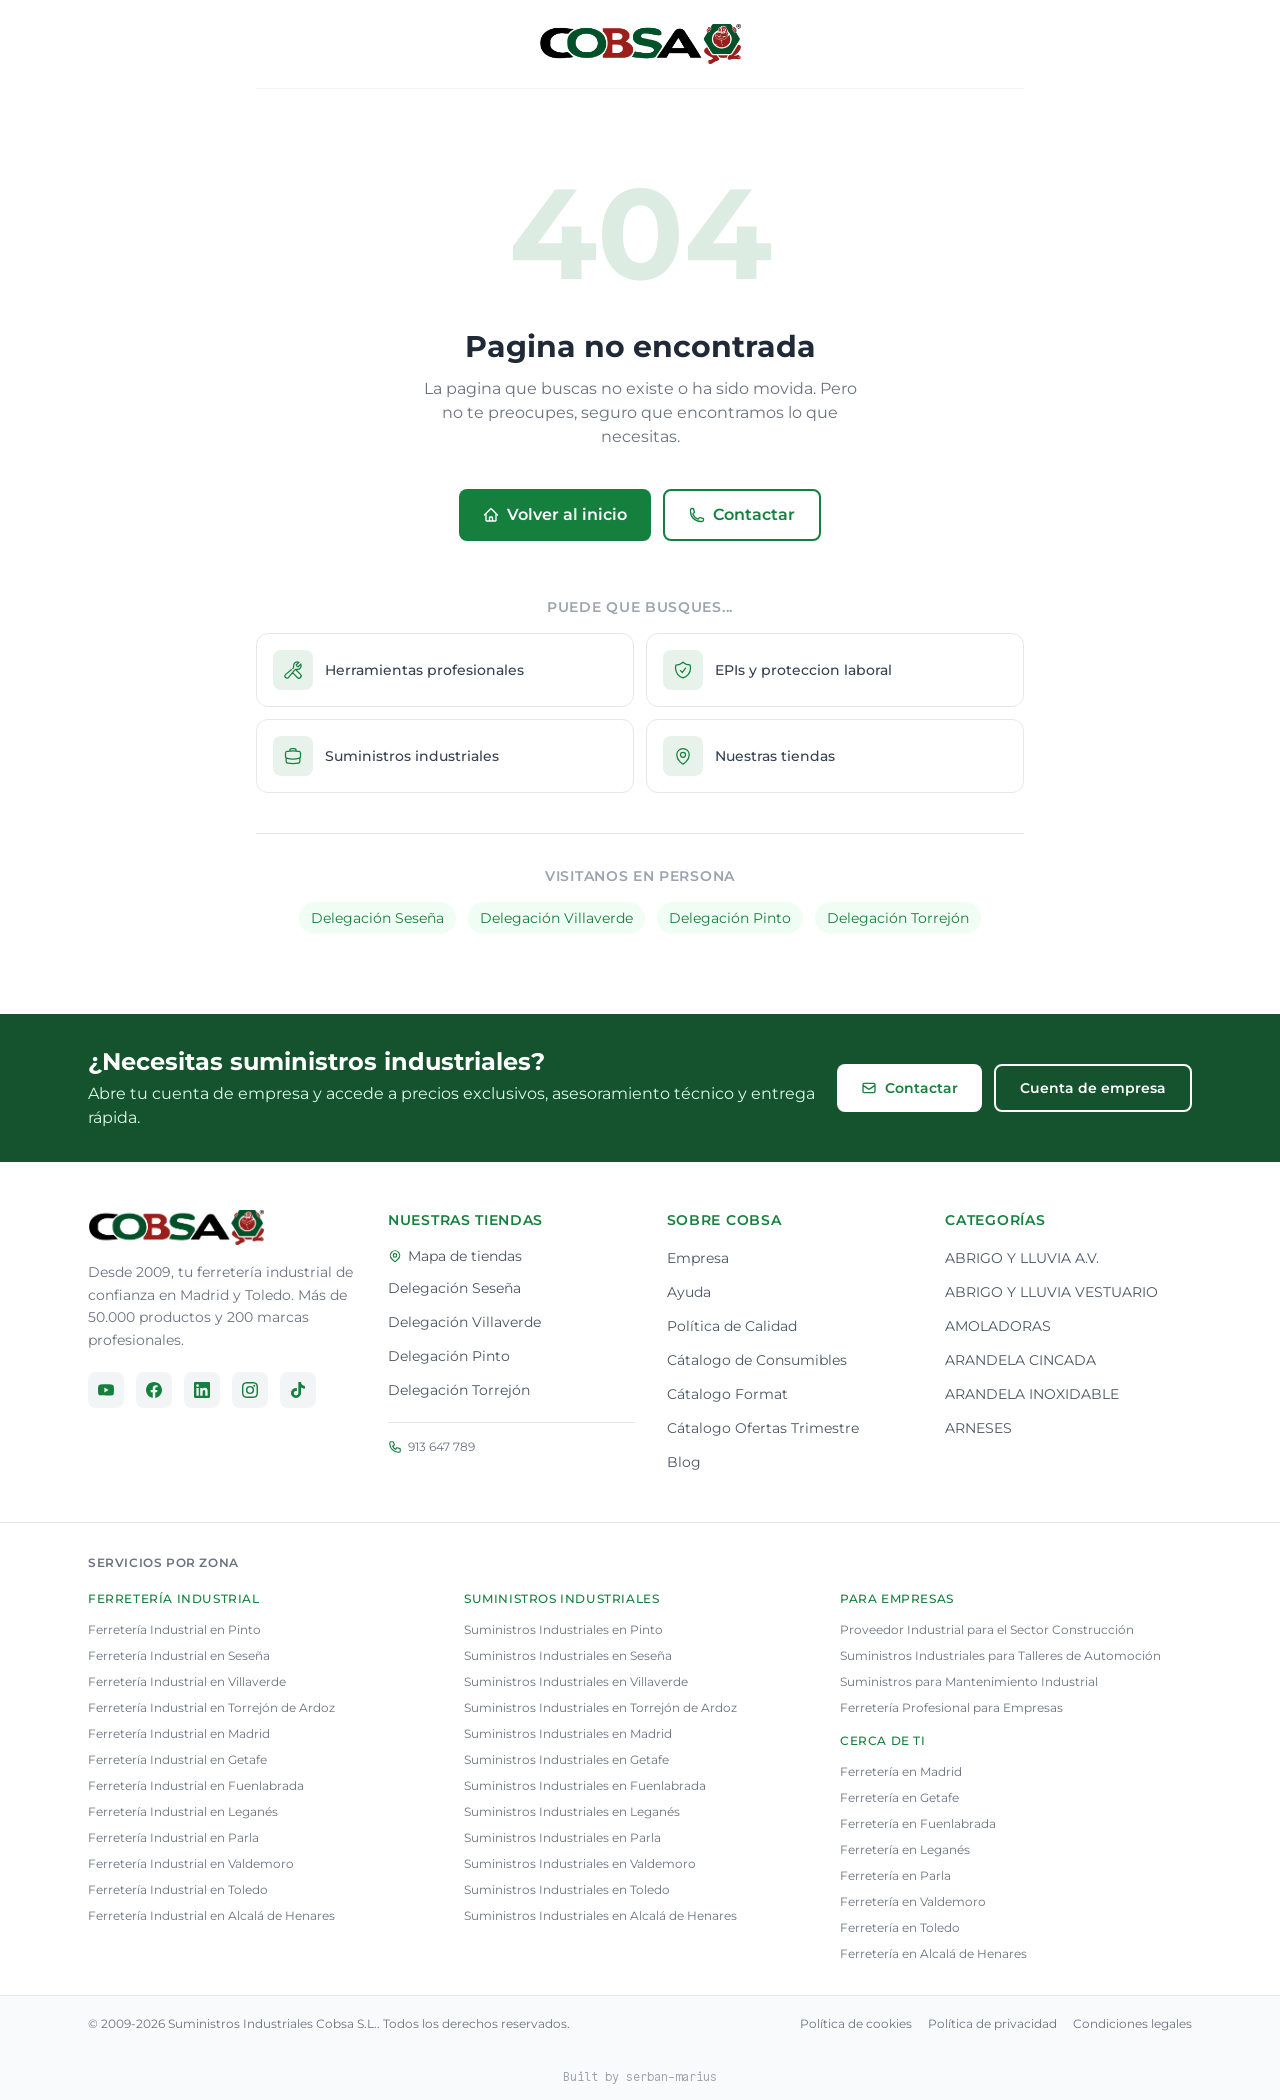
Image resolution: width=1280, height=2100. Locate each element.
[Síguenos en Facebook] (154, 1390)
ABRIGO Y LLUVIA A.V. (1022, 1258)
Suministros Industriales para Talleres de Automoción (1000, 1655)
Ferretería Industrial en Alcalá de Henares (211, 1915)
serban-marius (671, 2076)
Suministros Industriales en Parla (562, 1837)
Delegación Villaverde (556, 918)
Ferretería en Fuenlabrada (918, 1823)
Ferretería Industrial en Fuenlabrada (196, 1785)
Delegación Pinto (730, 918)
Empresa (698, 1258)
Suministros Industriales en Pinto (563, 1629)
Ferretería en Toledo (900, 1927)
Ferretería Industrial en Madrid (179, 1733)
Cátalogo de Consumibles (757, 1360)
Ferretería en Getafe (899, 1797)
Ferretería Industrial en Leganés (183, 1811)
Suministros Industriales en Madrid (568, 1733)
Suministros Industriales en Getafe (566, 1759)
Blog (684, 1462)
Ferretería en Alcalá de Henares (933, 1953)
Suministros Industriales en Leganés (572, 1811)
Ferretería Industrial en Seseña (179, 1655)
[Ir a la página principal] (176, 1227)
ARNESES (978, 1428)
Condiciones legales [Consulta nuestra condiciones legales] (1132, 2023)
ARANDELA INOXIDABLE (1032, 1394)
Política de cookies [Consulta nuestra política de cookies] (856, 2023)
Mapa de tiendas (455, 1256)
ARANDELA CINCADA (1020, 1360)
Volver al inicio (555, 514)
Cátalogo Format (727, 1394)
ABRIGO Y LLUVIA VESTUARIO (1051, 1292)
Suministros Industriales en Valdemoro (580, 1863)
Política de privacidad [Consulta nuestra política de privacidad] (992, 2023)
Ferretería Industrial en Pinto (174, 1629)
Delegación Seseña (377, 918)
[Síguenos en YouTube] (106, 1390)
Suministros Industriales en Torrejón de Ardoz (600, 1707)
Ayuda (689, 1292)
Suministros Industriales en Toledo (567, 1889)
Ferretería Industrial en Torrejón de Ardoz (211, 1707)
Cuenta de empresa (1093, 1088)
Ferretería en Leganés (905, 1849)
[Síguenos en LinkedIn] (202, 1390)
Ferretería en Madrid (901, 1771)
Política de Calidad (732, 1326)
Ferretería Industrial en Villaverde (187, 1681)
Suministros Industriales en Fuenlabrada (585, 1785)
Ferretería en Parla (895, 1875)
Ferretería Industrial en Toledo (178, 1889)
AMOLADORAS (998, 1326)
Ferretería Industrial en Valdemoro (191, 1863)
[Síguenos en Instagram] (250, 1390)
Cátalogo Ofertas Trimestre (763, 1428)
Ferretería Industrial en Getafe (177, 1759)
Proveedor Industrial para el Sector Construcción (987, 1629)
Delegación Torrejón (898, 918)
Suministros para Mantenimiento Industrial (969, 1681)
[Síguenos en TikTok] (298, 1390)
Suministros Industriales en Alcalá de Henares (600, 1915)
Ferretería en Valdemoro (913, 1901)
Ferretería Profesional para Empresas (951, 1707)
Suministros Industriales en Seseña (568, 1655)
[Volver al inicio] (640, 44)
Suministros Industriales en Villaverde (576, 1681)
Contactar (742, 514)
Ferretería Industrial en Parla (173, 1837)
